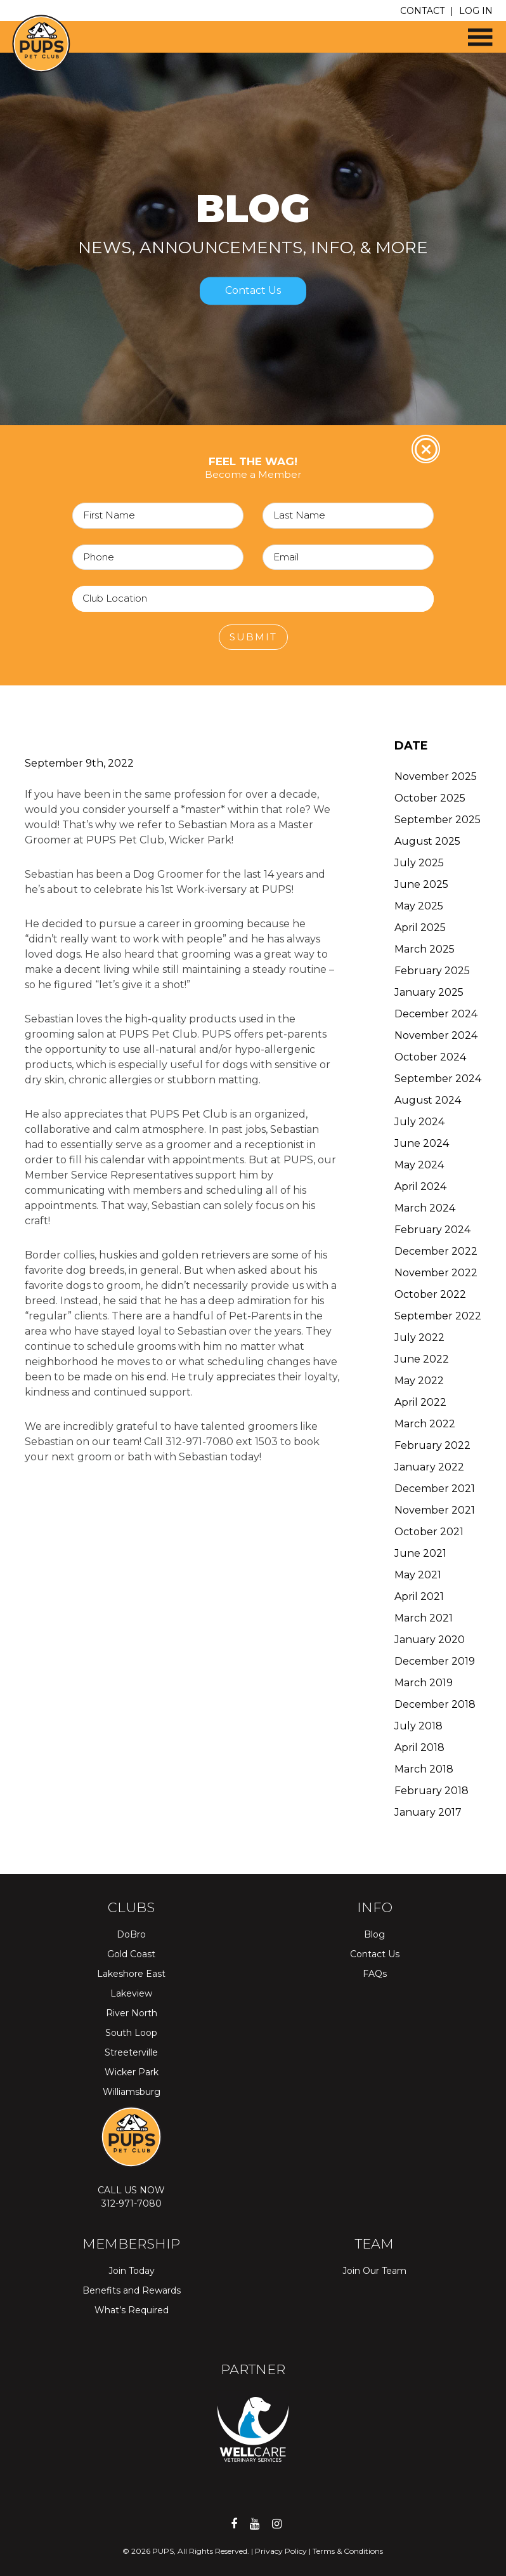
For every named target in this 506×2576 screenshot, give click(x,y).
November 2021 (434, 1510)
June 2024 (421, 1143)
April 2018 (419, 1747)
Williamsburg (131, 2091)
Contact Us (253, 291)
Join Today (131, 2270)
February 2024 (432, 1230)
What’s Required (131, 2310)
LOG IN (476, 11)
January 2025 (429, 992)
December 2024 (435, 1014)
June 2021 (420, 1553)
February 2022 (432, 1445)
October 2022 (430, 1294)
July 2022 (419, 1337)
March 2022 (424, 1424)
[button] (474, 32)
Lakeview (131, 1993)
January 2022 (429, 1467)
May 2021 (417, 1575)
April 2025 (420, 927)
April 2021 (419, 1596)
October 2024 (430, 1057)
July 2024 (419, 1122)
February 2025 (432, 971)
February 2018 (431, 1791)
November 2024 (435, 1035)
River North (131, 2013)
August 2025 (427, 841)
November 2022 (435, 1273)
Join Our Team (374, 2270)
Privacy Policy (281, 2551)
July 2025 (419, 863)
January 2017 (428, 1812)
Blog (374, 1934)
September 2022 (437, 1316)
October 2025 (429, 798)
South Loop (131, 2032)
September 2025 (437, 820)
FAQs (375, 1973)
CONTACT (422, 11)
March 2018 (423, 1769)
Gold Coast (131, 1954)
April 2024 (420, 1186)
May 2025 (418, 906)
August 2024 (427, 1100)
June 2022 (421, 1359)
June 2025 (421, 884)
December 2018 (435, 1704)
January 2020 (429, 1640)
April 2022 (420, 1402)
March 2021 (423, 1618)
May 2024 (419, 1165)
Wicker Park (132, 2072)
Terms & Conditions (348, 2551)
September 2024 (437, 1079)
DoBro (131, 1934)
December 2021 (434, 1489)
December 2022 (435, 1251)
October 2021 (429, 1532)
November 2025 (435, 776)
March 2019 (423, 1683)
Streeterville (131, 2052)
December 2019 (434, 1661)
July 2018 (418, 1726)
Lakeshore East (131, 1973)
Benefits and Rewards (131, 2290)
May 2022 (419, 1381)
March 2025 (424, 949)
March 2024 (424, 1208)
